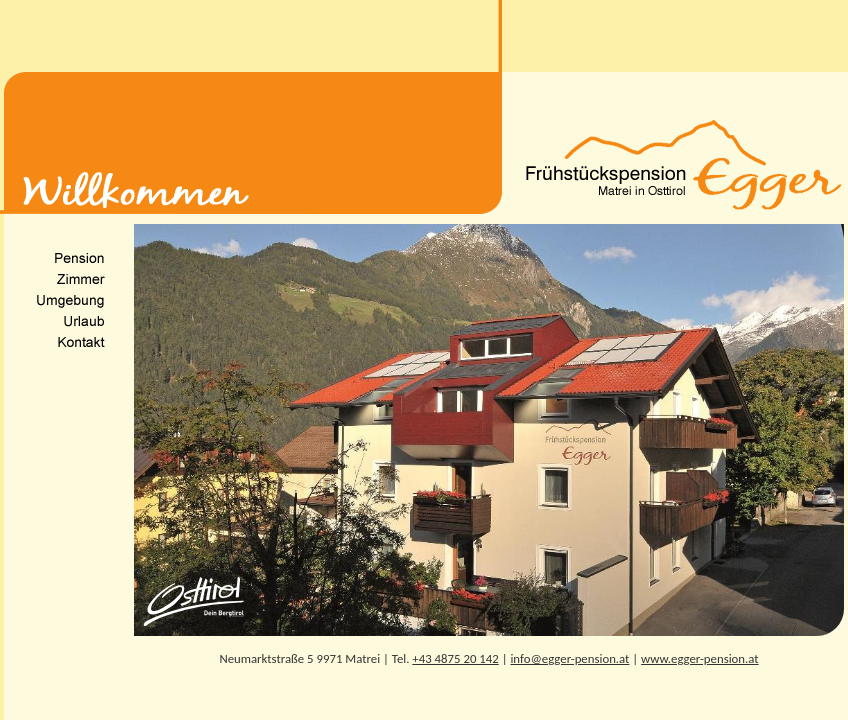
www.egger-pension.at (700, 658)
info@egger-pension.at (569, 658)
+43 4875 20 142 (455, 658)
